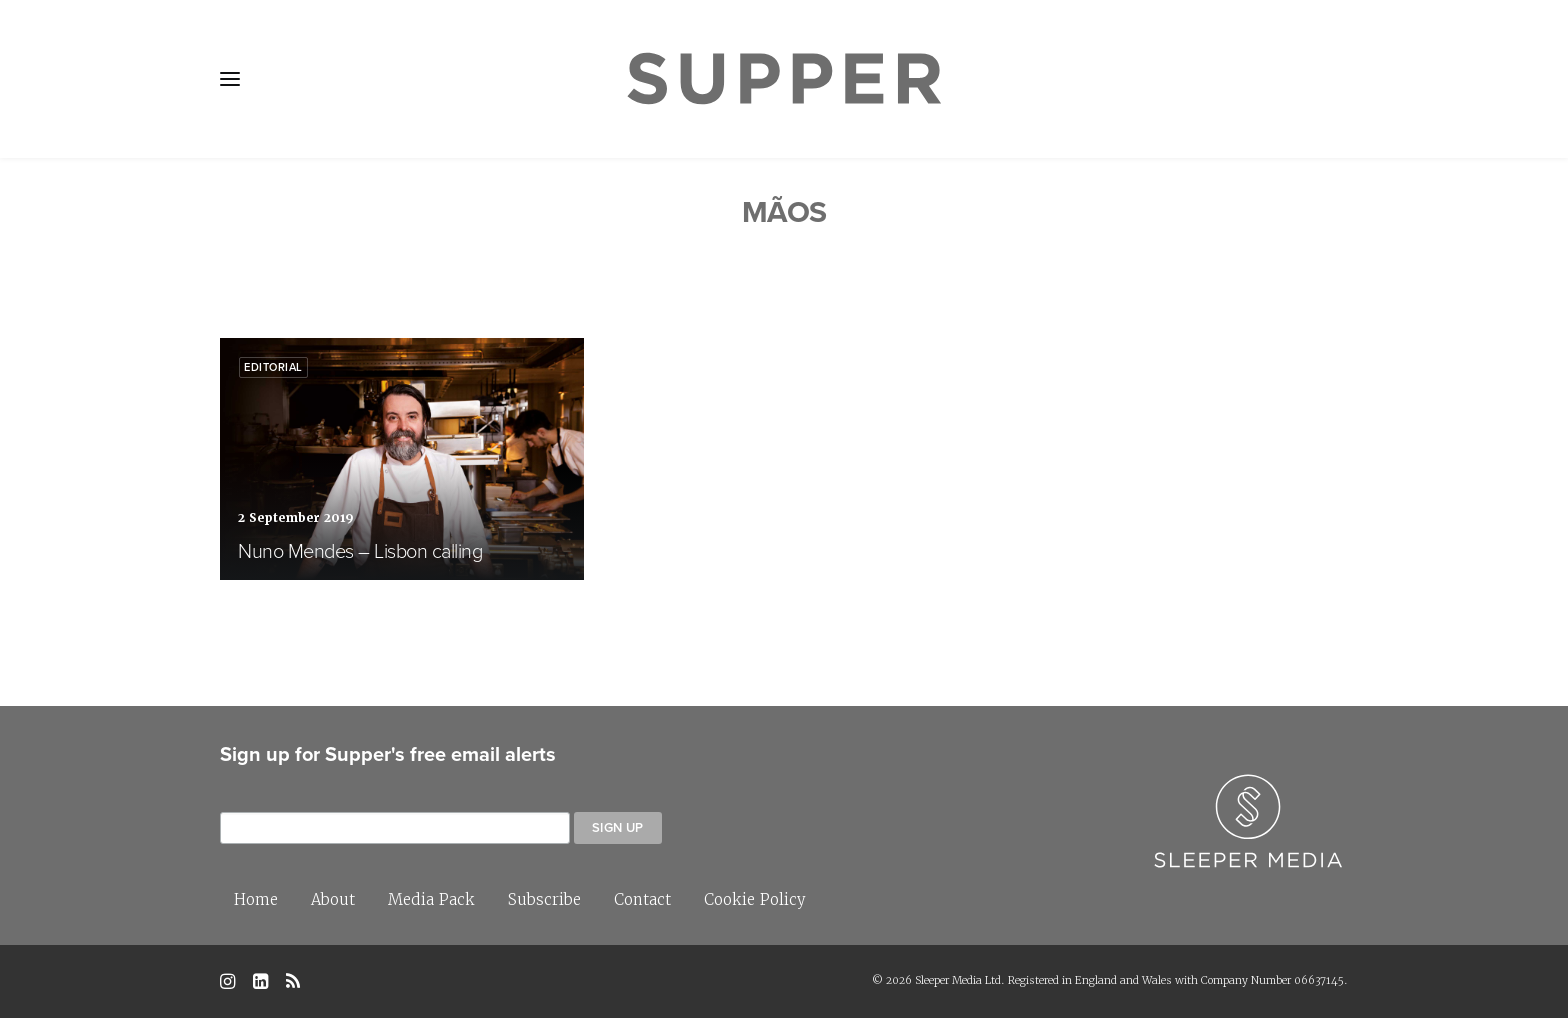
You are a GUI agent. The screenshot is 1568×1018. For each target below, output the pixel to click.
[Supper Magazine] (784, 79)
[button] (230, 79)
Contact (642, 899)
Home (256, 899)
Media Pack (431, 899)
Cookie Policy (755, 899)
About (333, 899)
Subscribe (544, 899)
